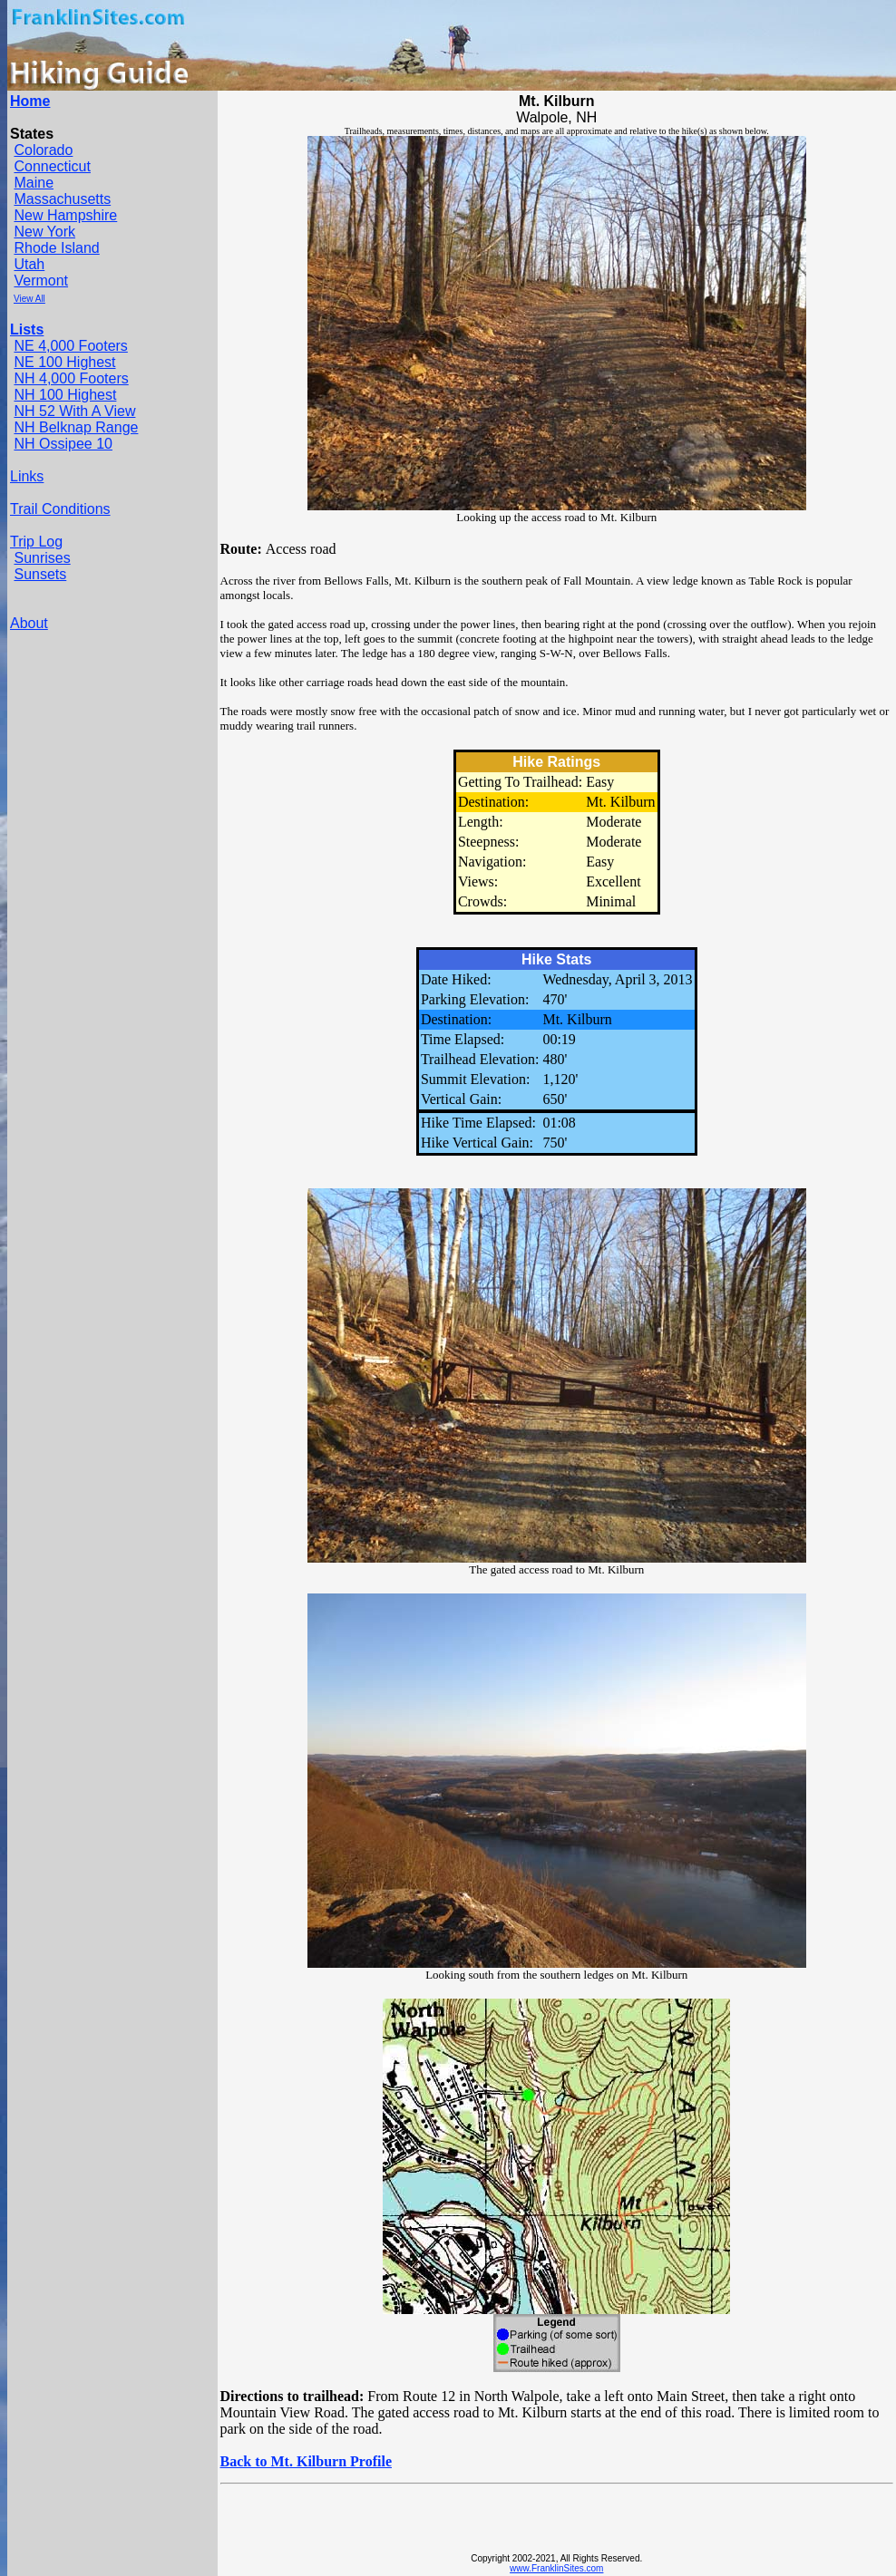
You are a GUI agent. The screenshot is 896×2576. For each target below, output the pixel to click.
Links (27, 476)
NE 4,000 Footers (70, 345)
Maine (34, 182)
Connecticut (52, 166)
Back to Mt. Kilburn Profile (306, 2461)
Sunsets (40, 574)
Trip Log (36, 541)
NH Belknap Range (76, 427)
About (29, 623)
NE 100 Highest (64, 362)
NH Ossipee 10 (63, 443)
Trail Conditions (60, 509)
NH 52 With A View (74, 411)
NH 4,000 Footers (71, 378)
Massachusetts (62, 199)
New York (44, 231)
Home (30, 101)
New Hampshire (65, 215)
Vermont (41, 280)
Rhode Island (56, 248)
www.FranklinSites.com (556, 2568)
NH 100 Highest (65, 394)
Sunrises (42, 558)
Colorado (43, 150)
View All (29, 299)
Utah (29, 264)
